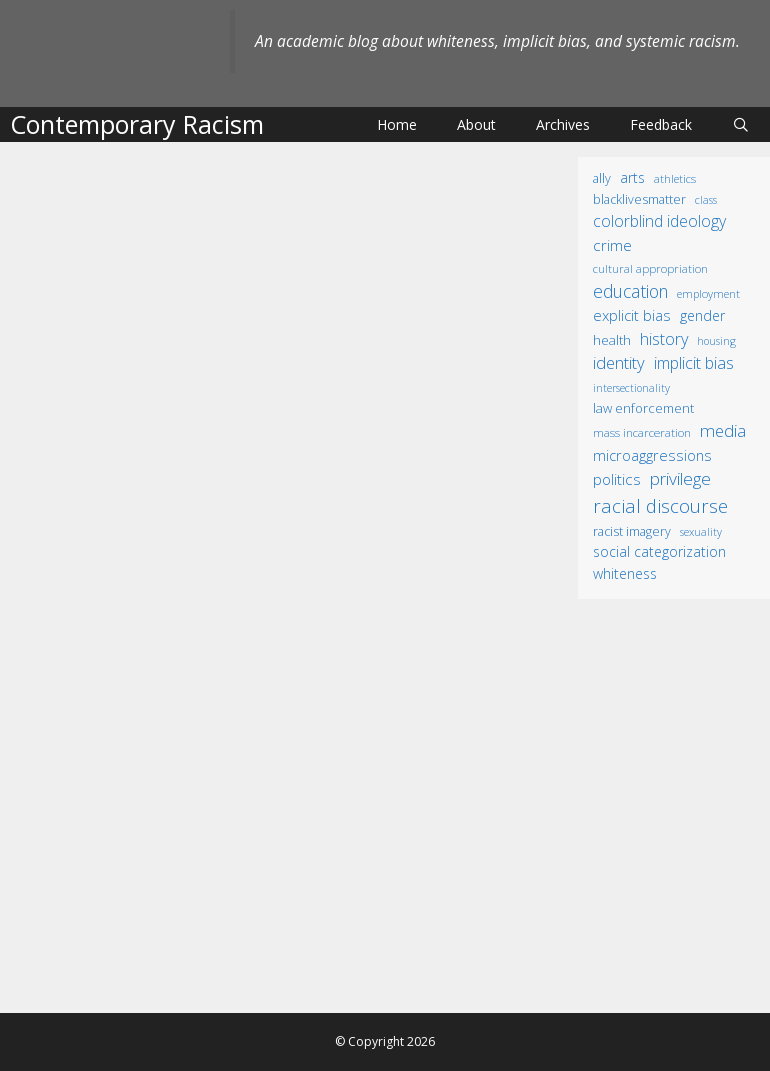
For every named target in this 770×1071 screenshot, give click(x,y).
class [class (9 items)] (706, 199)
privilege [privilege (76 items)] (680, 478)
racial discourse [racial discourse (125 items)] (660, 505)
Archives (563, 124)
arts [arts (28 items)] (632, 177)
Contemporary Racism (137, 124)
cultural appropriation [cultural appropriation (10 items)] (650, 268)
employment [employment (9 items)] (708, 293)
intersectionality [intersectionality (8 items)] (631, 388)
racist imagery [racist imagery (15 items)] (632, 531)
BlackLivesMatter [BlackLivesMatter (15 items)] (639, 199)
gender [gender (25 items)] (702, 315)
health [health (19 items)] (612, 340)
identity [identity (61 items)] (619, 362)
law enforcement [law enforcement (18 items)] (643, 408)
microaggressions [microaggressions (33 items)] (652, 455)
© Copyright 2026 (385, 1041)
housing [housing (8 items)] (716, 341)
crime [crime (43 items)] (612, 245)
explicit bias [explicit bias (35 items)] (632, 315)
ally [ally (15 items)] (602, 178)
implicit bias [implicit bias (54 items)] (694, 363)
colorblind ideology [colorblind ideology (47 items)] (659, 221)
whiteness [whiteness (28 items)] (625, 573)
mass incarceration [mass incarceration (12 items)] (642, 432)
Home (397, 124)
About (476, 124)
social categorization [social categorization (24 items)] (659, 551)
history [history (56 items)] (664, 339)
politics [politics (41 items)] (617, 479)
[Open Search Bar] (741, 124)
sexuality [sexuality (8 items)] (701, 532)
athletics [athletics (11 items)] (675, 178)
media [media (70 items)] (723, 430)
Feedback (661, 124)
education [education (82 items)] (630, 291)
